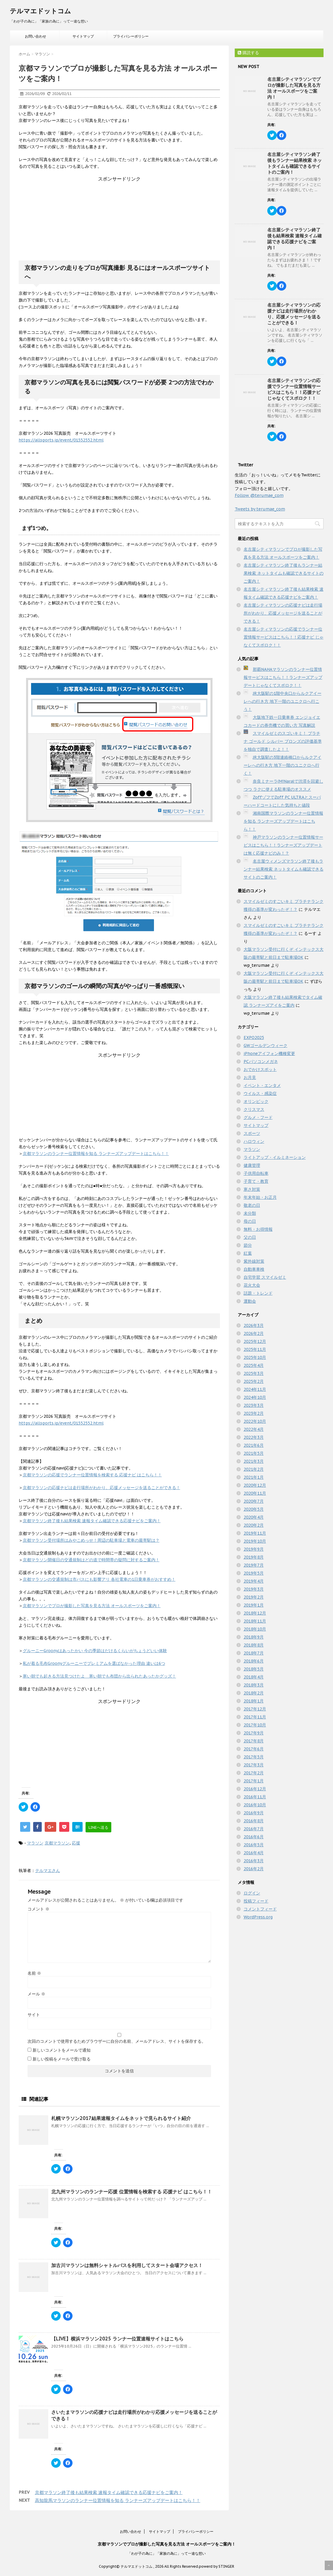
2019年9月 (254, 1549)
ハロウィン (254, 1141)
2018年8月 (254, 1645)
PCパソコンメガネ (261, 1061)
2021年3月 (254, 1461)
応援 (76, 1843)
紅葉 (248, 1253)
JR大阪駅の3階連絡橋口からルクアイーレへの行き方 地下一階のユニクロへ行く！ (282, 765)
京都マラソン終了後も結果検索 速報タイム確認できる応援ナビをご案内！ (92, 1520)
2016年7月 (254, 1828)
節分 (248, 1245)
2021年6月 (254, 1445)
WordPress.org (258, 1917)
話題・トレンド (258, 1293)
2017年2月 (254, 1773)
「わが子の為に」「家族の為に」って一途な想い (167, 2553)
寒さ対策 (252, 1189)
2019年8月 (254, 1557)
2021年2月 (254, 1469)
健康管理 (252, 1165)
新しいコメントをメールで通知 (62, 2050)
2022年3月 (254, 1437)
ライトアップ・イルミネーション (275, 1157)
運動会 (250, 1301)
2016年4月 (254, 1852)
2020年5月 (254, 1509)
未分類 (250, 1213)
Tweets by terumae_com (260, 509)
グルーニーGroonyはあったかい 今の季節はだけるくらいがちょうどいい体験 (95, 1650)
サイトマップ (83, 36)
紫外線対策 (254, 1261)
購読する (248, 52)
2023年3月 (254, 1405)
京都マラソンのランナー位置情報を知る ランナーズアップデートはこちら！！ (96, 1153)
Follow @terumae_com (259, 495)
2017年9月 (254, 1733)
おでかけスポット (260, 1069)
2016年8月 (254, 1820)
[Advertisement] (119, 219)
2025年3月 (254, 1373)
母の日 (250, 1221)
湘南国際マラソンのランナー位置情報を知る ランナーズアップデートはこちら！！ (283, 821)
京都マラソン (57, 1843)
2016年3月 (254, 1860)
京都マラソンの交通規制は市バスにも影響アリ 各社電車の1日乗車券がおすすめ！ (99, 1579)
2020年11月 (255, 1493)
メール (36, 1994)
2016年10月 (255, 1804)
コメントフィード (260, 1909)
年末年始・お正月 (260, 1197)
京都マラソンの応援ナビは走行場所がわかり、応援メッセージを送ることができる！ (101, 1487)
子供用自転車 (256, 1173)
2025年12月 (255, 1341)
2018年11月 (255, 1621)
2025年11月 (255, 1349)
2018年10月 (255, 1629)
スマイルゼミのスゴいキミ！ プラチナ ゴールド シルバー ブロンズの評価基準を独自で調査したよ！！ (283, 741)
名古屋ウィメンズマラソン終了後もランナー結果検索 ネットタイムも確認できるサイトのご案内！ (284, 869)
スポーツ (252, 1133)
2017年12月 (255, 1709)
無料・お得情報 (258, 1229)
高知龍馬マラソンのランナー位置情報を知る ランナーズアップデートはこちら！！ (117, 2500)
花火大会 (252, 1285)
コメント (38, 1909)
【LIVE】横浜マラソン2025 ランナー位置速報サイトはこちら (117, 2339)
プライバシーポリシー (131, 36)
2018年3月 (254, 1685)
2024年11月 (255, 1389)
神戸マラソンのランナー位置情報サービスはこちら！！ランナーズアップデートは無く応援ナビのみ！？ (283, 845)
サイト (34, 2014)
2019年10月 (255, 1541)
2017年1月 (254, 1781)
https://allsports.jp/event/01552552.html (61, 440)
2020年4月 (254, 1517)
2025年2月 (254, 1381)
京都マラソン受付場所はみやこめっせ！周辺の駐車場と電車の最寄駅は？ (91, 1540)
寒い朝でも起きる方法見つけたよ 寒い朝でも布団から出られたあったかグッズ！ (99, 1676)
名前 (34, 1973)
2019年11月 (255, 1533)
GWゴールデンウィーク (265, 1045)
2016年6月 (254, 1836)
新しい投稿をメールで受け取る (62, 2059)
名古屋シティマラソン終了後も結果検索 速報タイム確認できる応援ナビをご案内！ (294, 238)
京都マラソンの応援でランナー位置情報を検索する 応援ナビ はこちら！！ (92, 1475)
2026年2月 (254, 1333)
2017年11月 (255, 1717)
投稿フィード (256, 1901)
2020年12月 (255, 1485)
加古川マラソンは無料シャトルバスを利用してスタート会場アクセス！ (127, 2265)
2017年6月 (254, 1749)
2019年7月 (254, 1565)
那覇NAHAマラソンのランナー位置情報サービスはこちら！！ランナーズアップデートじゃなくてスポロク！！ (283, 677)
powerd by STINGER (216, 2566)
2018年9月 (254, 1637)
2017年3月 (254, 1765)
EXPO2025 (254, 1037)
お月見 (250, 1077)
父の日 (250, 1237)
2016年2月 (254, 1868)
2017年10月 (255, 1725)
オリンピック (256, 1101)
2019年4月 (254, 1581)
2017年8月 (254, 1741)
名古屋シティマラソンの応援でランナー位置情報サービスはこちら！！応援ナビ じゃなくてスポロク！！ (294, 389)
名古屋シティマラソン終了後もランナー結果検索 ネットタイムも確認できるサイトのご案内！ (294, 163)
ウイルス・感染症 (260, 1093)
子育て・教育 (256, 1181)
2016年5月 (254, 1844)
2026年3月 (254, 1325)
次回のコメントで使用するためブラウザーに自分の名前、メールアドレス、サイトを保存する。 (117, 2041)
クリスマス (254, 1109)
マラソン (35, 1843)
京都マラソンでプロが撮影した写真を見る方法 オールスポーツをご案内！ (92, 1605)
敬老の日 (252, 1205)
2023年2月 (254, 1413)
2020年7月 (254, 1501)
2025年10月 (255, 1357)
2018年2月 (254, 1693)
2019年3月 (254, 1589)
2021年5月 (254, 1453)
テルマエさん (47, 1870)
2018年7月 (254, 1653)
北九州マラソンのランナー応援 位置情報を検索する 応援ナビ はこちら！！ (131, 2192)
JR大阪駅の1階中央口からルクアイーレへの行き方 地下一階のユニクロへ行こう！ (282, 701)
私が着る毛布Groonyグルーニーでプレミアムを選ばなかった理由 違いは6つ (94, 1663)
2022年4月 (254, 1429)
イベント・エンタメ (262, 1085)
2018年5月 (254, 1669)
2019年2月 (254, 1597)
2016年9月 (254, 1812)
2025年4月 (254, 1365)
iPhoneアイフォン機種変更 (269, 1053)
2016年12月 (255, 1789)
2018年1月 (254, 1701)
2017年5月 (254, 1757)
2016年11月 (255, 1797)
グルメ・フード (258, 1117)
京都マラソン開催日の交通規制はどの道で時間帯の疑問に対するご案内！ (91, 1559)
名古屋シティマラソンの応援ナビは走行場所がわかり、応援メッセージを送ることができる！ (294, 314)
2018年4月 (254, 1677)
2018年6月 (254, 1661)
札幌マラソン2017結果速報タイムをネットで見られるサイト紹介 (121, 2118)
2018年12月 (255, 1613)
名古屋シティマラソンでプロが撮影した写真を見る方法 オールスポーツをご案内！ (294, 88)
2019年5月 (254, 1573)
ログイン (252, 1893)
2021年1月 (254, 1477)
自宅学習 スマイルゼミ (265, 1277)
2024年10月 (255, 1397)
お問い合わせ (35, 36)
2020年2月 (254, 1525)
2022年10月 (255, 1421)
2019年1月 (254, 1605)
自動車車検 (254, 1269)
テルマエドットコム (40, 11)
